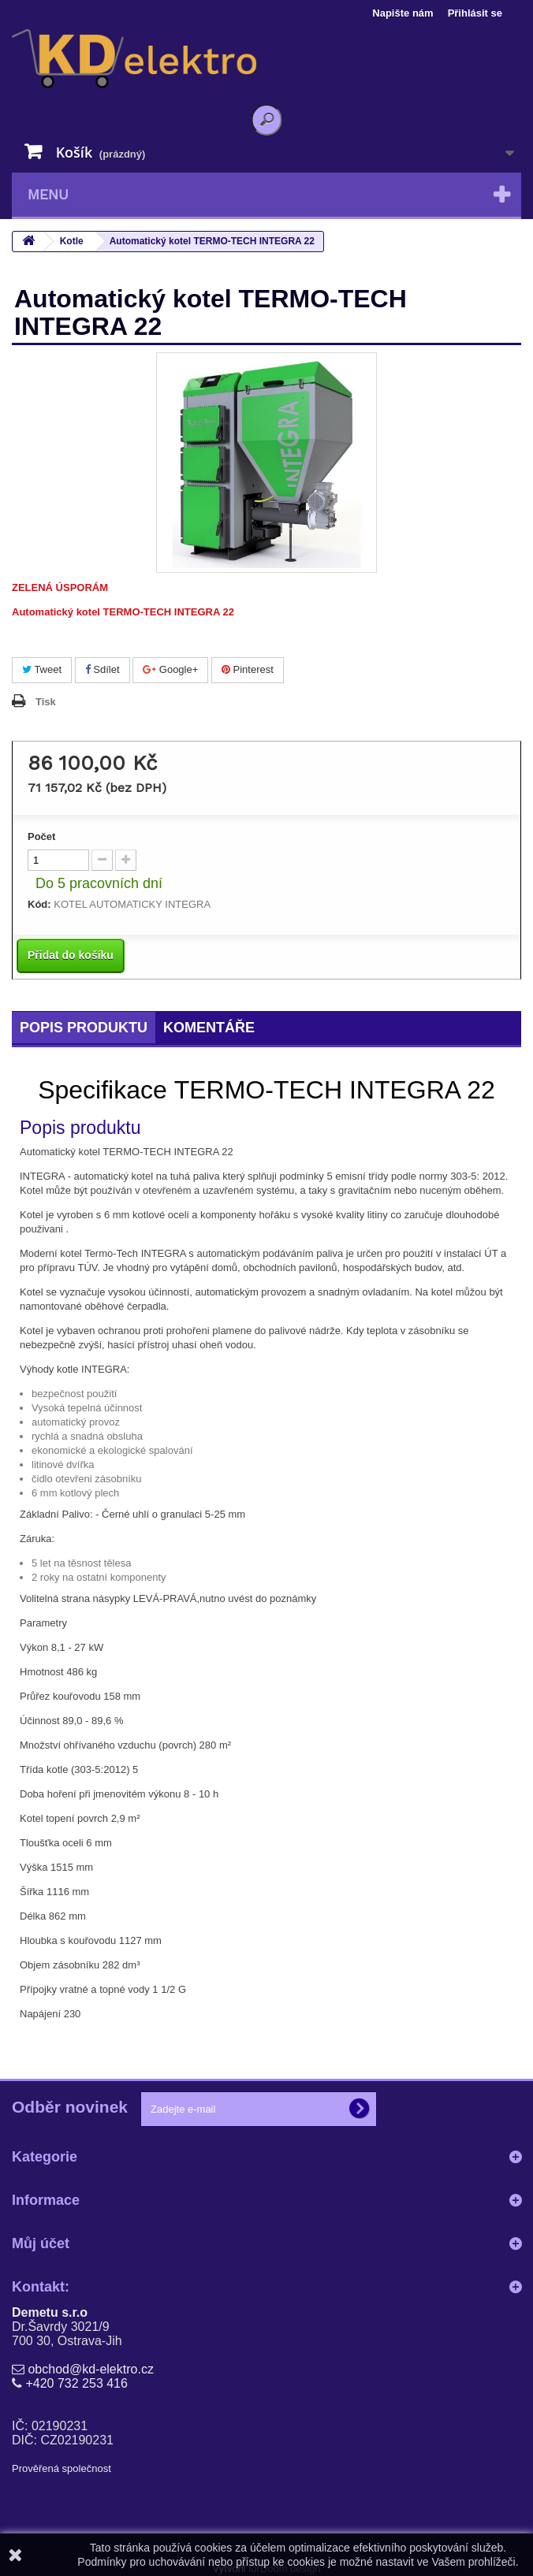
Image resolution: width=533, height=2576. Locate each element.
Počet (41, 836)
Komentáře (209, 1027)
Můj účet (40, 2243)
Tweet (42, 669)
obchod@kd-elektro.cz (90, 2369)
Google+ (170, 669)
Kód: (39, 904)
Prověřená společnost (61, 2468)
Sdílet (102, 669)
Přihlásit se (475, 13)
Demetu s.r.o (50, 2312)
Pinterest (248, 669)
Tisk (45, 702)
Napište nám (402, 13)
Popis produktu (83, 1027)
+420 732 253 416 (76, 2383)
